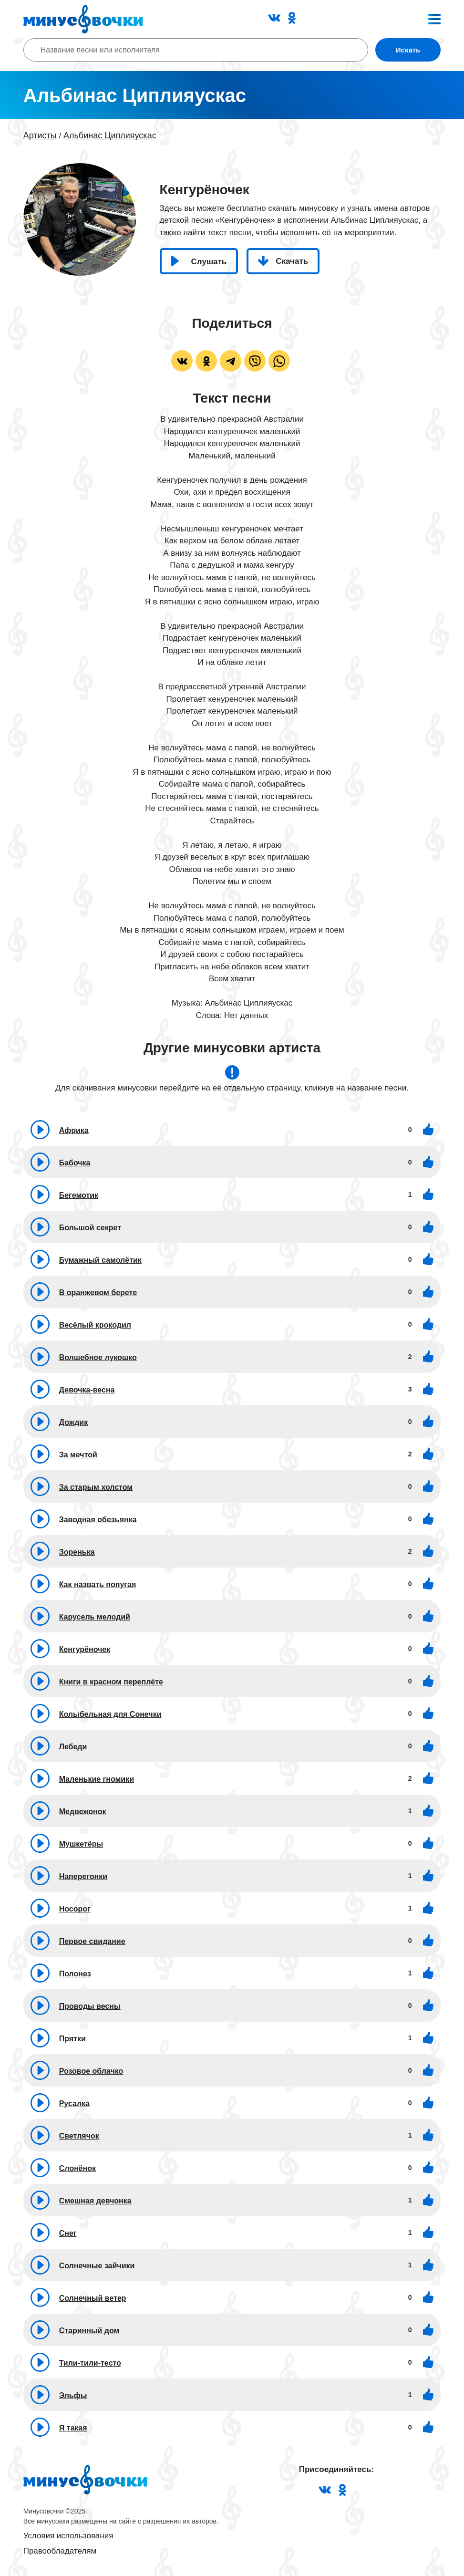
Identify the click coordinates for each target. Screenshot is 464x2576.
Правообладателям (60, 2550)
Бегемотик (78, 1195)
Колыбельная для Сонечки (110, 1714)
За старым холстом (96, 1487)
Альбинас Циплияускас (109, 135)
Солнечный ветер (92, 2298)
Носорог (75, 1909)
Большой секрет (90, 1228)
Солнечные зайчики (97, 2266)
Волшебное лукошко (98, 1357)
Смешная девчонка (95, 2201)
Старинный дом (89, 2331)
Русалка (74, 2103)
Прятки (72, 2039)
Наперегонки (83, 1876)
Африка (74, 1130)
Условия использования (68, 2535)
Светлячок (79, 2136)
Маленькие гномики (96, 1779)
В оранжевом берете (98, 1292)
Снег (68, 2233)
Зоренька (77, 1552)
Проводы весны (90, 2006)
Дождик (73, 1422)
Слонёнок (77, 2168)
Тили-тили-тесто (90, 2363)
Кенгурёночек (85, 1649)
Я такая (73, 2428)
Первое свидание (92, 1941)
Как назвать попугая (97, 1584)
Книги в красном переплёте (111, 1682)
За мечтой (78, 1455)
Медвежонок (82, 1811)
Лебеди (73, 1747)
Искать (408, 50)
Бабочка (75, 1163)
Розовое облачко (91, 2071)
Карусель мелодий (94, 1617)
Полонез (75, 1974)
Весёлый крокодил (95, 1325)
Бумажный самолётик (100, 1260)
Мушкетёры (81, 1844)
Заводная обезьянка (98, 1520)
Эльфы (73, 2395)
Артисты (40, 135)
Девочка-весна (87, 1390)
